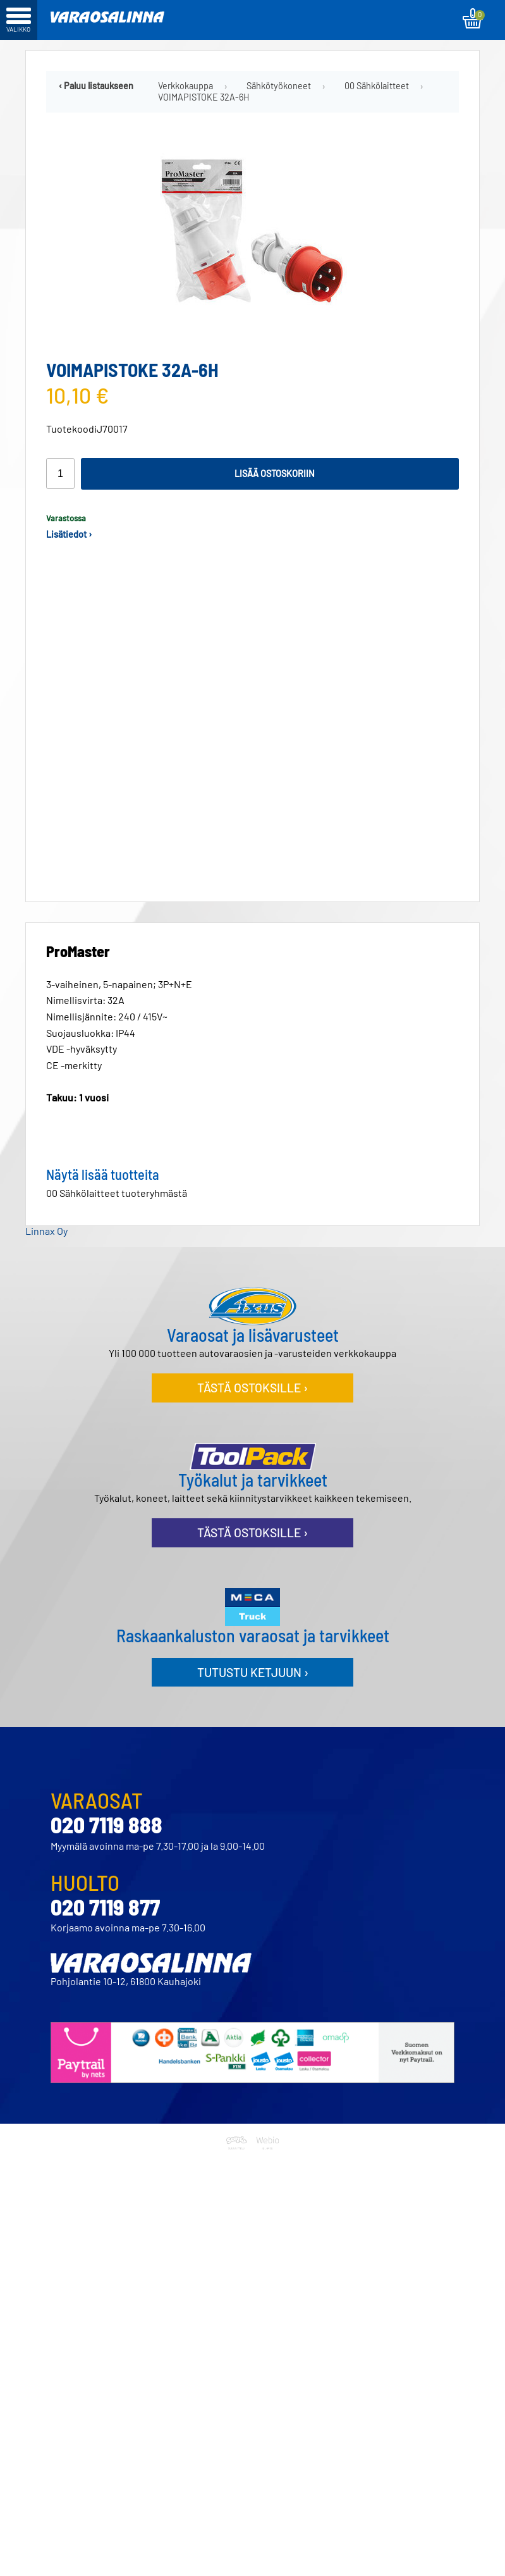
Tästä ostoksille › (252, 1377)
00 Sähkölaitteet (376, 86)
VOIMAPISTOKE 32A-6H (203, 97)
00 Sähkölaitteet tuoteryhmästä (116, 1183)
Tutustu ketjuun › (252, 1662)
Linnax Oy (46, 1221)
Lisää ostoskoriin (274, 473)
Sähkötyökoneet (278, 86)
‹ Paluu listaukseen (96, 85)
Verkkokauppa (185, 86)
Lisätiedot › (69, 534)
